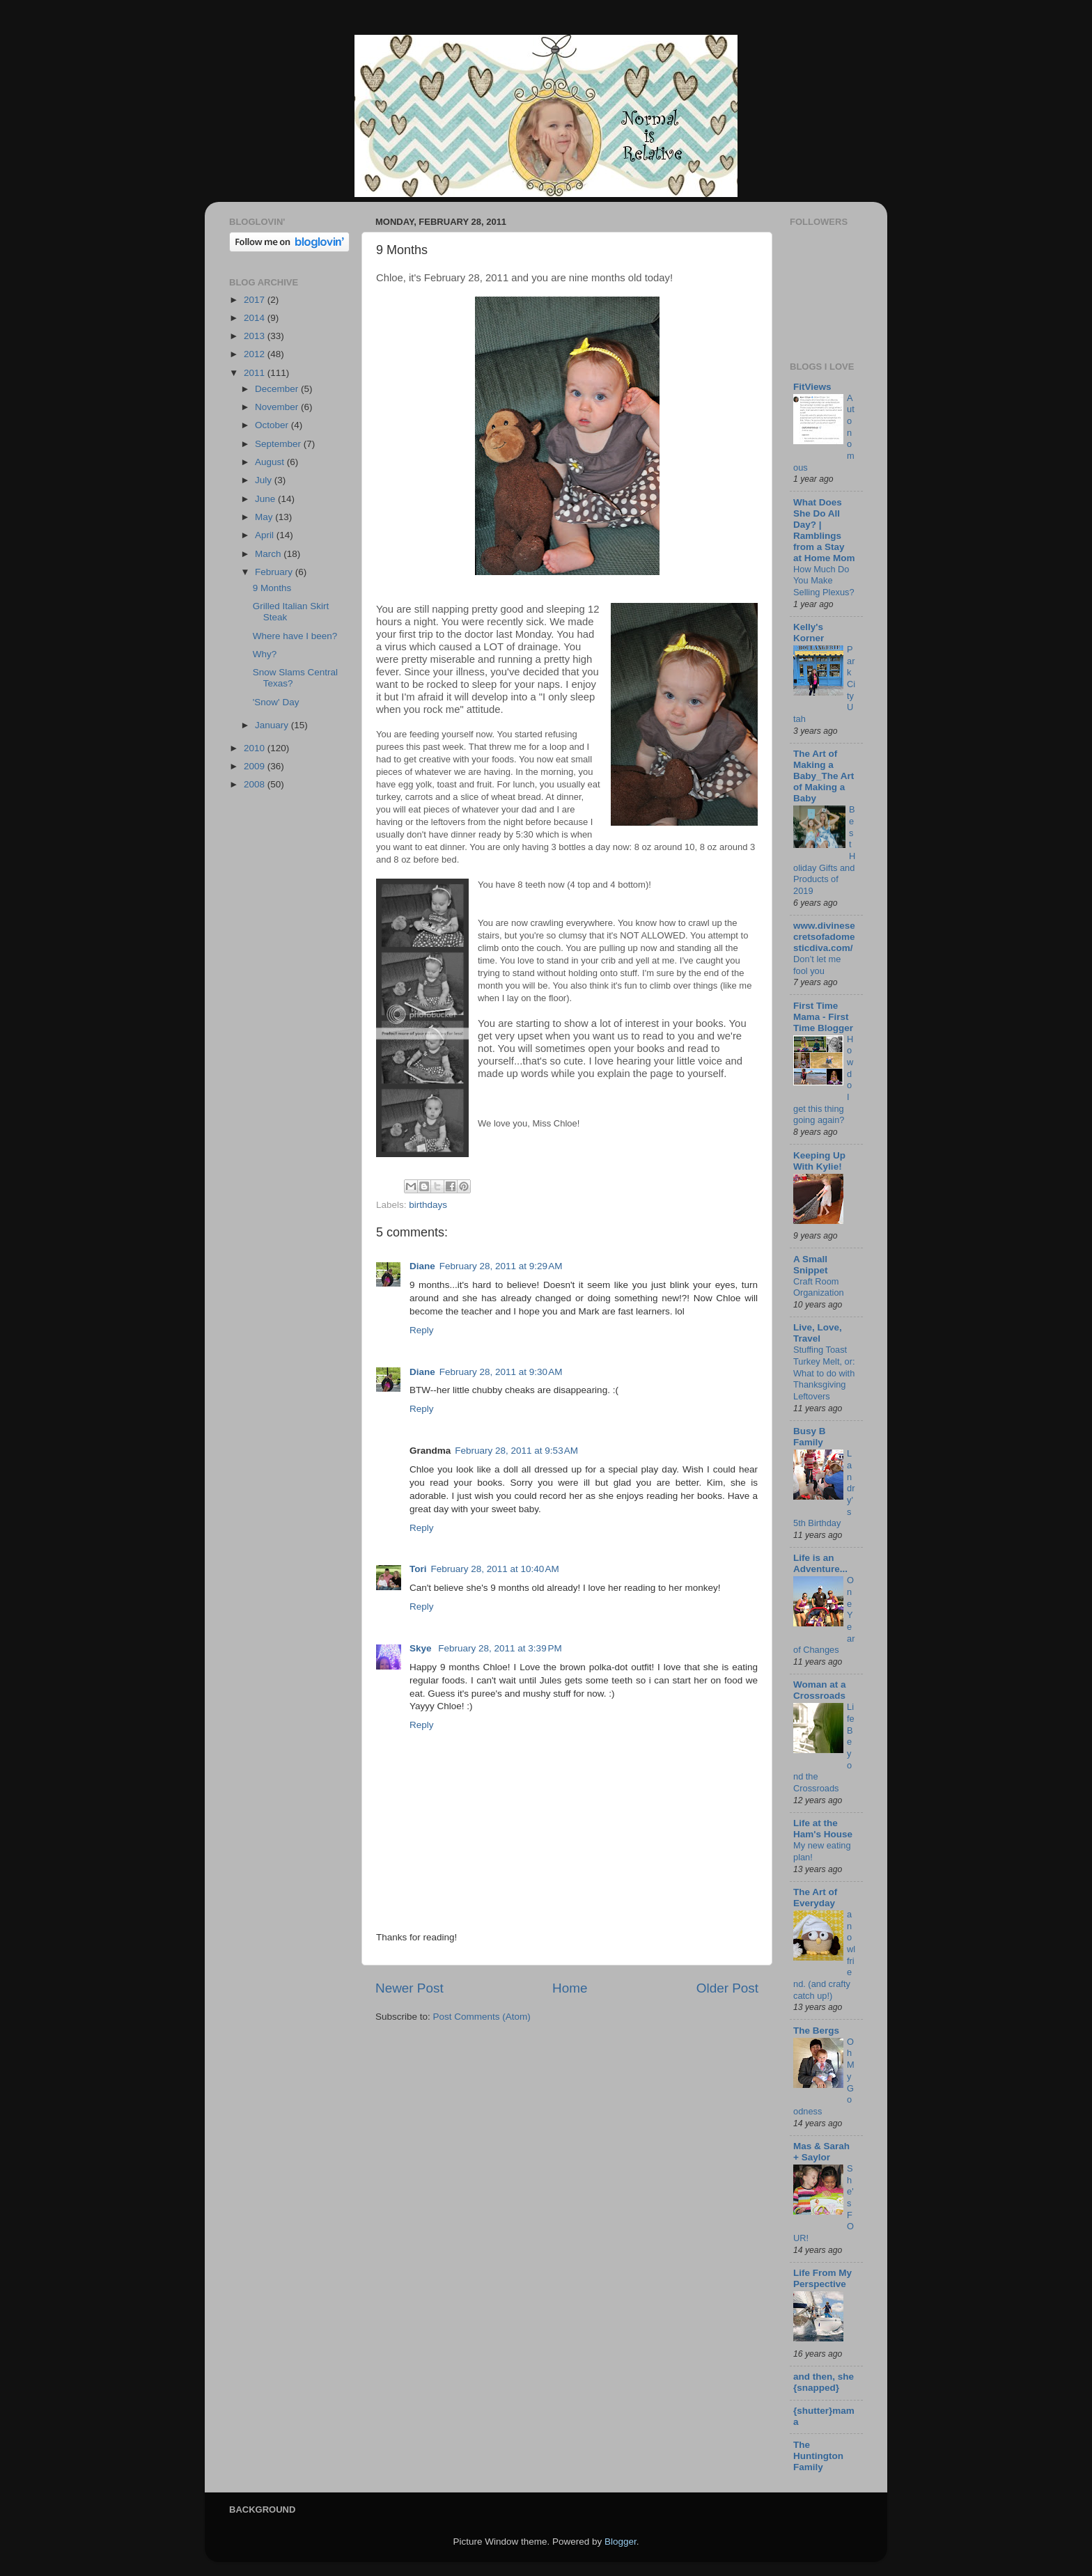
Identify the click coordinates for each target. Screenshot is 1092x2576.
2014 (255, 318)
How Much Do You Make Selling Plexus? (824, 580)
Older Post (727, 1988)
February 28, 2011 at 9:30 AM (501, 1372)
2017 (255, 299)
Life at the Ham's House (822, 1828)
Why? (265, 654)
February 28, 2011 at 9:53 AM (516, 1450)
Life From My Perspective (822, 2278)
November (278, 407)
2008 (255, 784)
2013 (255, 336)
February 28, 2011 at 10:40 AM (495, 1569)
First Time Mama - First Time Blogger (823, 1016)
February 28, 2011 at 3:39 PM (499, 1648)
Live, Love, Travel (817, 1333)
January (273, 725)
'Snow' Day (276, 702)
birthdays (428, 1205)
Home (569, 1988)
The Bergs (816, 2030)
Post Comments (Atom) (482, 2016)
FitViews (812, 387)
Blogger (620, 2541)
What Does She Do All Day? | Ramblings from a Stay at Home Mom (824, 530)
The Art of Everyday (815, 1897)
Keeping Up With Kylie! (819, 1161)
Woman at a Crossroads (819, 1690)
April (265, 535)
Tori (418, 1569)
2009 (255, 766)
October (273, 425)
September (279, 444)
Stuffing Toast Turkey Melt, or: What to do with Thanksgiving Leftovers (824, 1372)
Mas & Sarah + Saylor (821, 2151)
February (275, 572)
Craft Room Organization (818, 1287)
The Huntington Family (818, 2456)
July (264, 480)
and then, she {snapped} (823, 2382)
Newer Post (409, 1988)
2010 (255, 748)
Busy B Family (809, 1436)
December (278, 389)
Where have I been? (295, 636)
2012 (255, 354)
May (265, 517)
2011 (255, 373)
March (269, 554)
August (271, 462)
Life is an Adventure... (820, 1563)
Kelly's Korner (808, 632)
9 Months (272, 588)
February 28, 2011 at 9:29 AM (501, 1266)
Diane (422, 1266)
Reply (422, 1330)
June (266, 499)
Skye (422, 1648)
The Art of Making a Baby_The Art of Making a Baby (823, 775)
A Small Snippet (810, 1264)
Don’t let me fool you (817, 965)
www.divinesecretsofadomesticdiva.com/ (824, 936)
